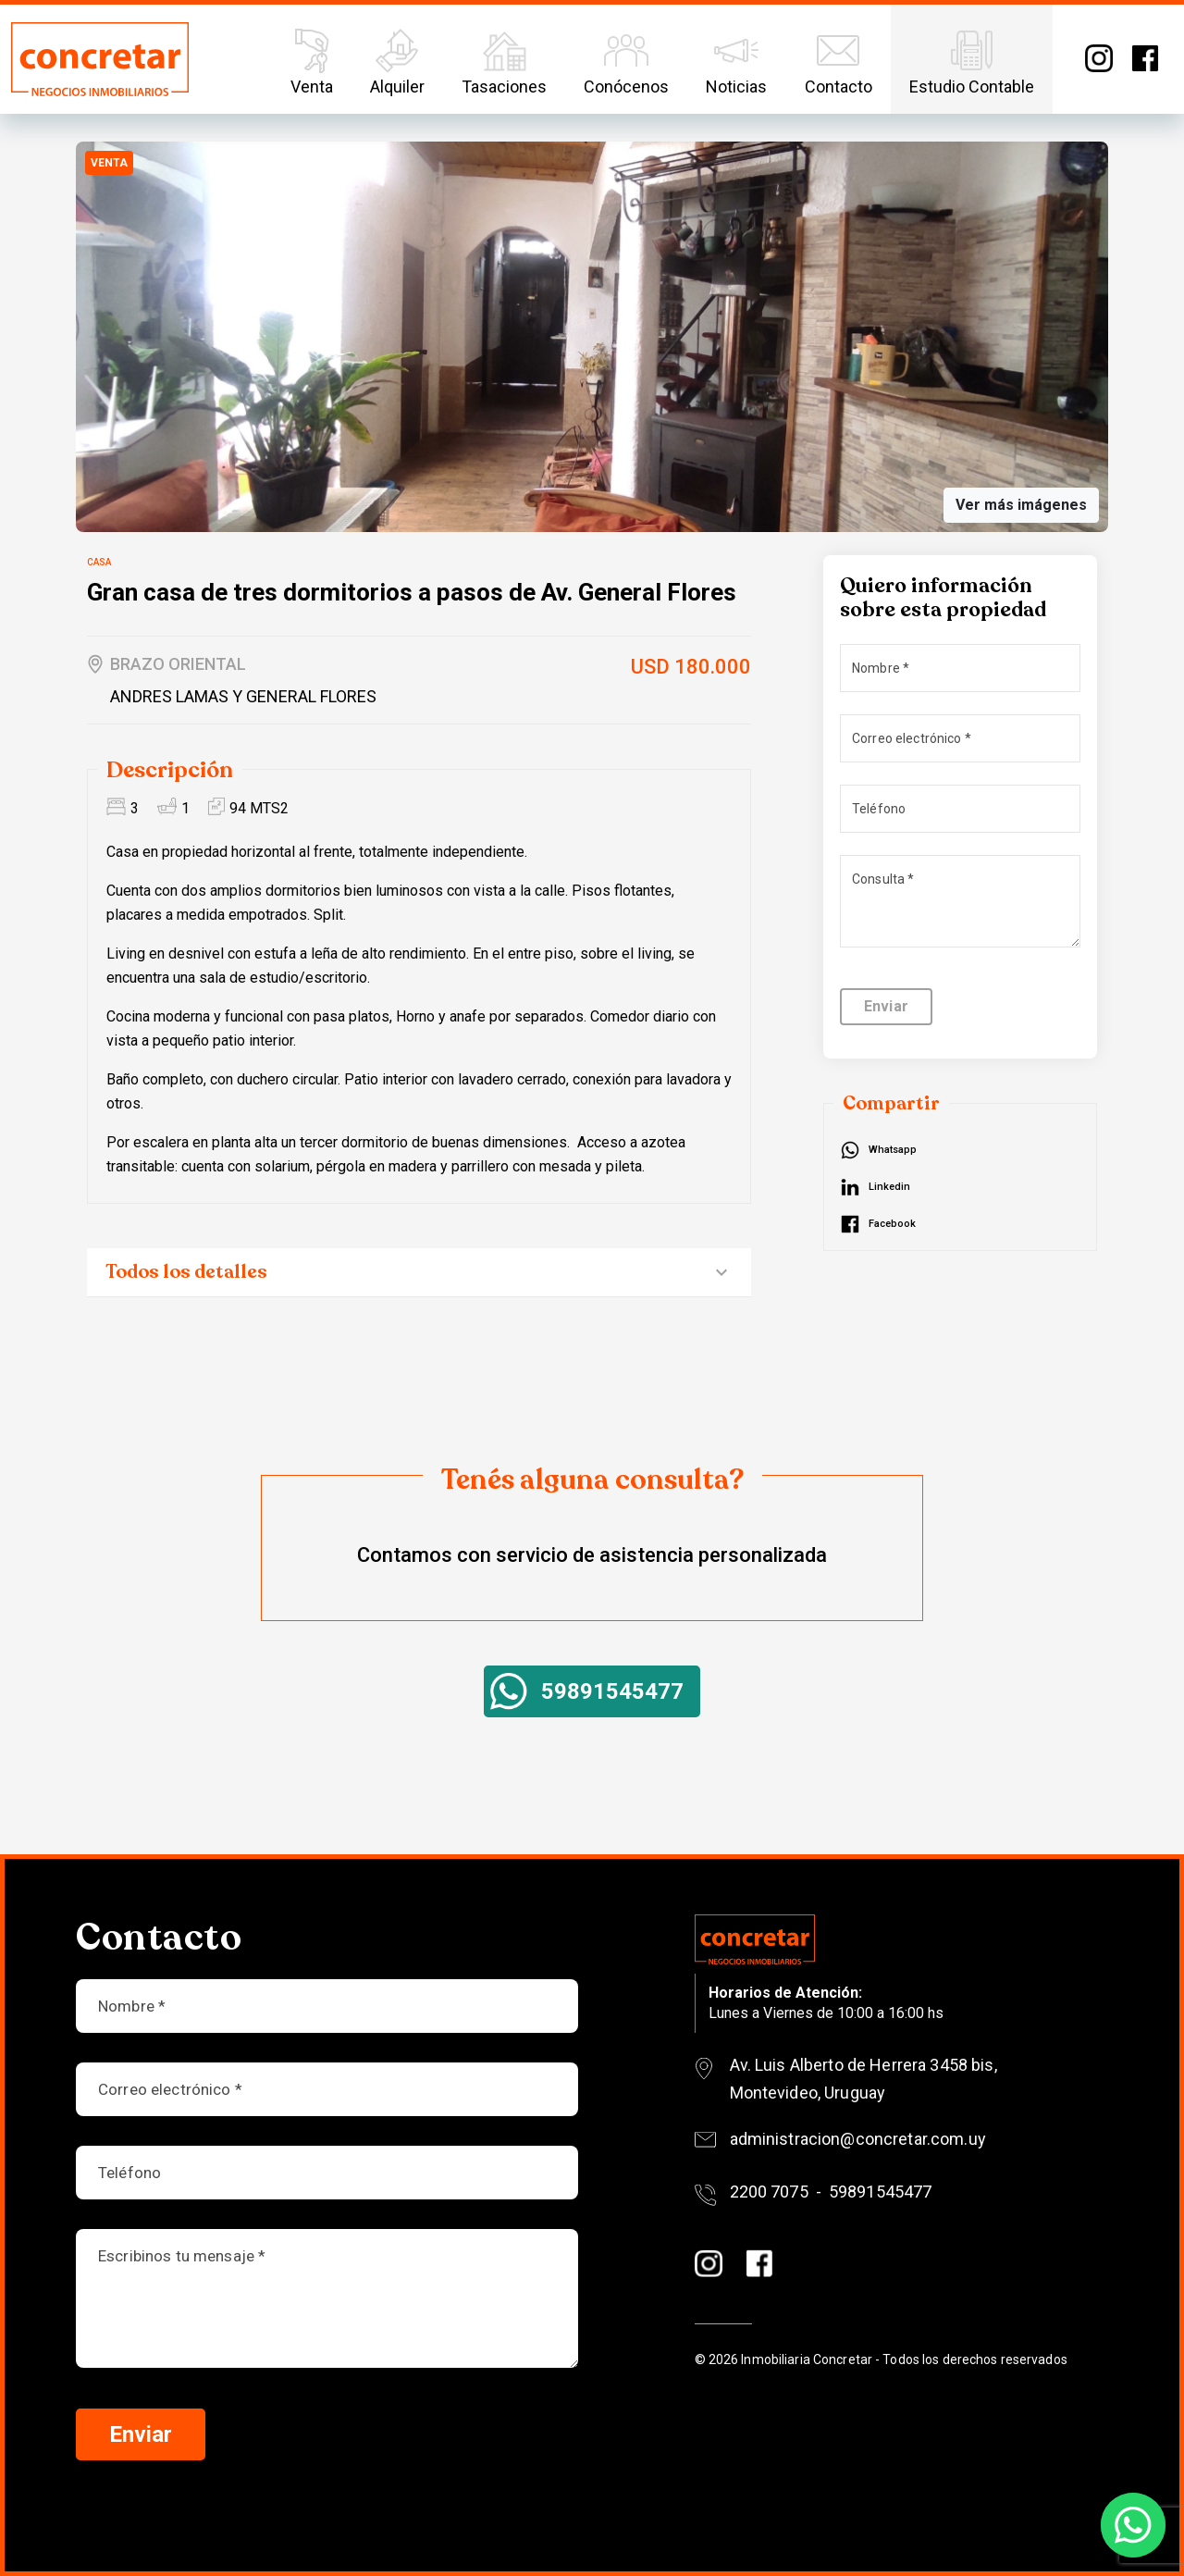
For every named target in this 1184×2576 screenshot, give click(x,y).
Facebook (1145, 58)
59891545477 (612, 1691)
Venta (311, 59)
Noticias (736, 59)
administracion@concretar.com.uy (858, 2139)
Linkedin (889, 1187)
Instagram (1098, 58)
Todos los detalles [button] (186, 1272)
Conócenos (626, 59)
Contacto (838, 59)
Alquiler (397, 59)
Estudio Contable (971, 59)
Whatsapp (893, 1150)
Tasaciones (504, 59)
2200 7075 (769, 2191)
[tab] (419, 1272)
